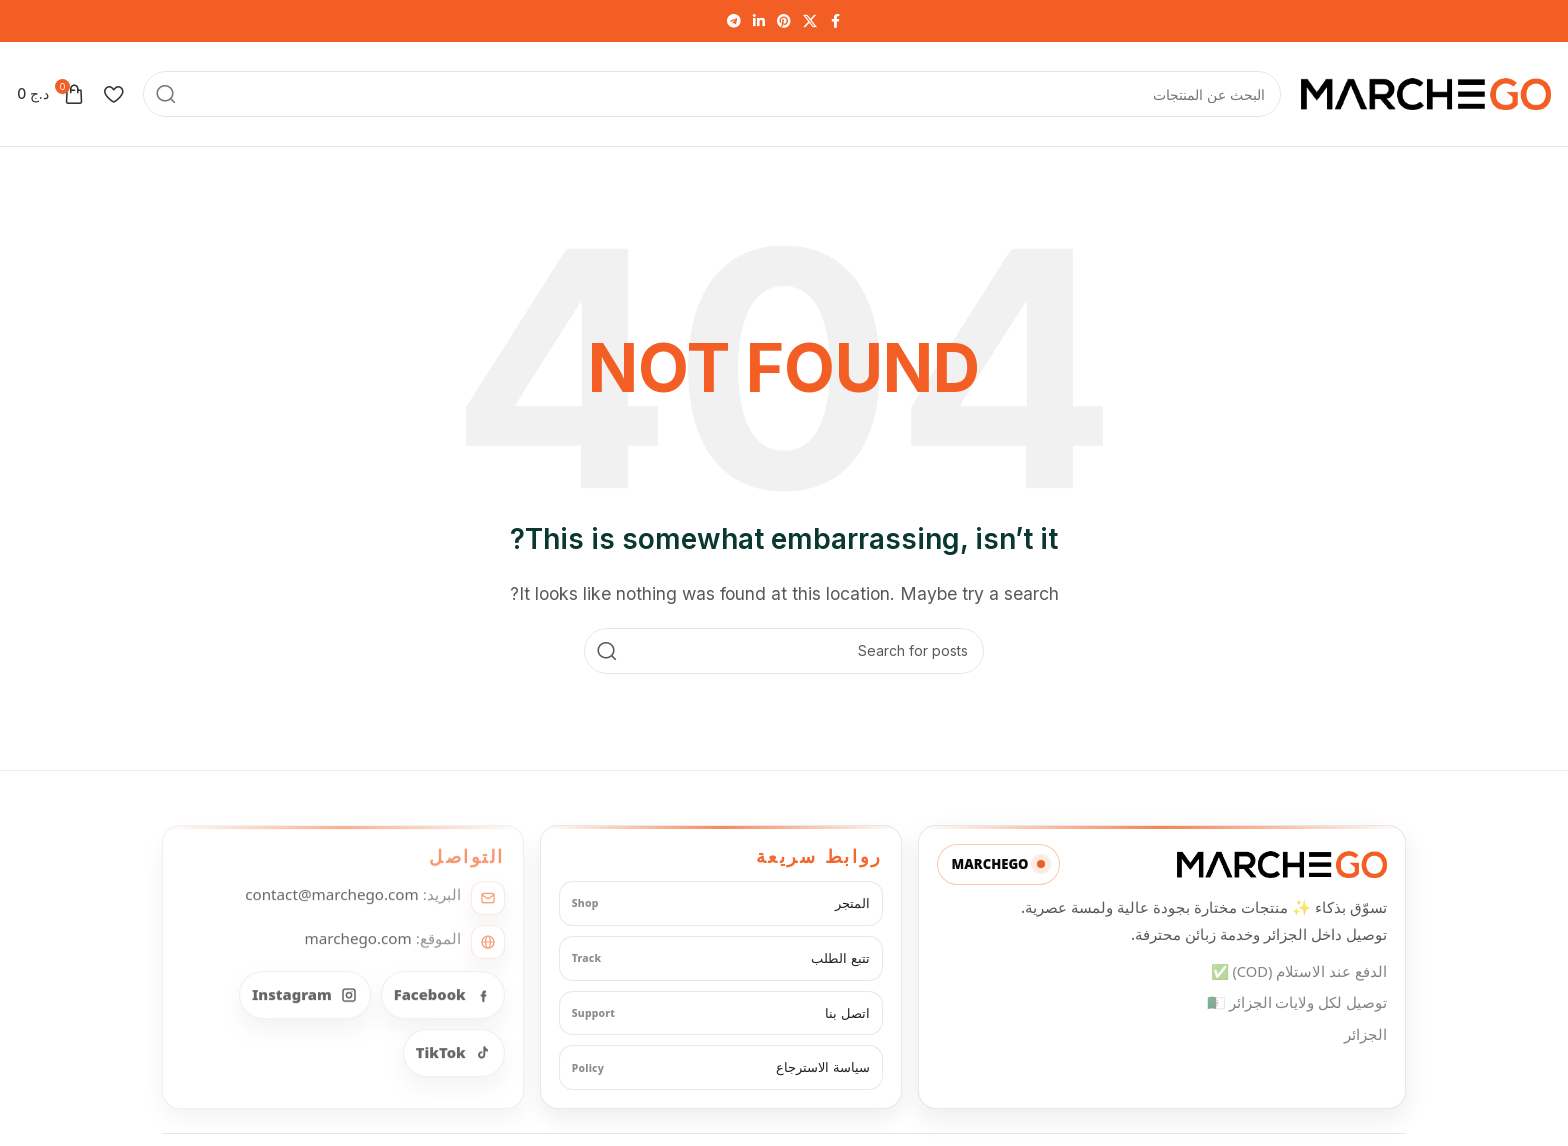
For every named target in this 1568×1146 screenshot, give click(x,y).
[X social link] (810, 21)
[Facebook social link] (835, 21)
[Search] (712, 94)
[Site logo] (1426, 92)
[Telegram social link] (734, 21)
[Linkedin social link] (759, 21)
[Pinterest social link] (784, 21)
